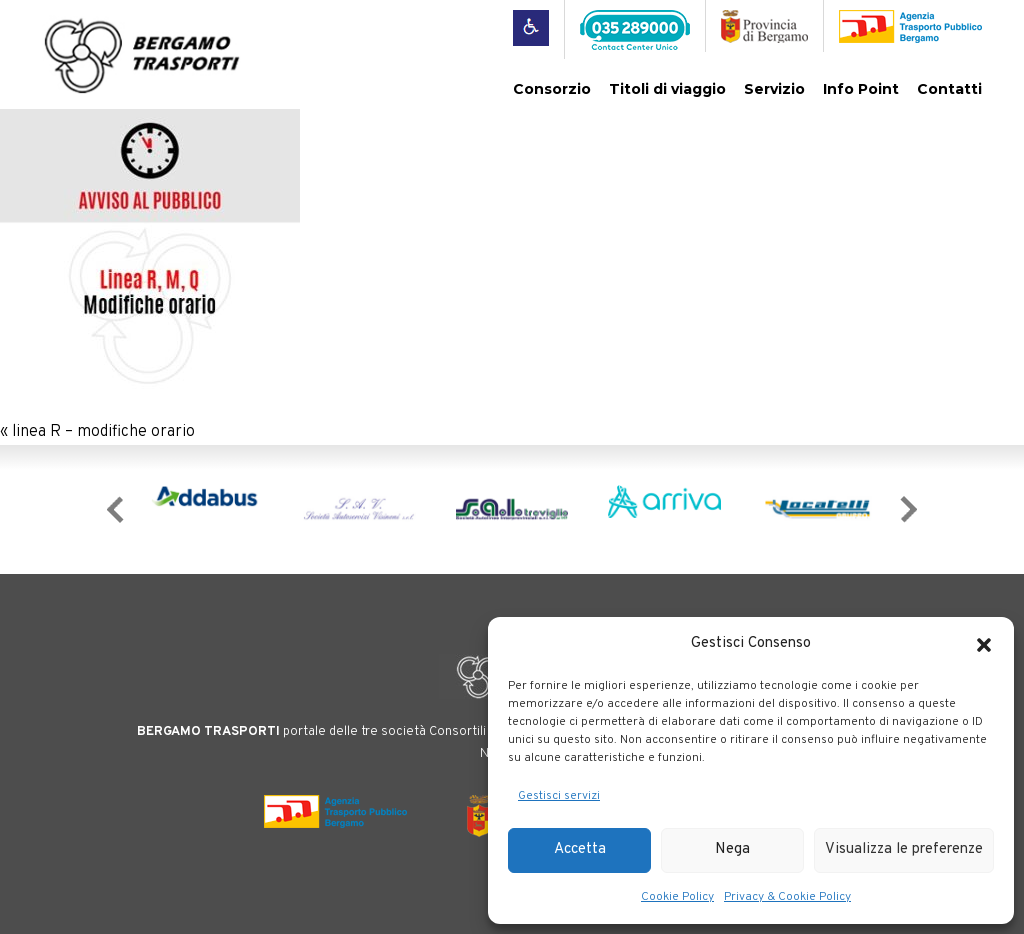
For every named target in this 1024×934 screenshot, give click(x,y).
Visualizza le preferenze (904, 849)
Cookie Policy (677, 897)
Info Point (861, 89)
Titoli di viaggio (667, 89)
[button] (984, 645)
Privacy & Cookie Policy (787, 897)
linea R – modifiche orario (103, 432)
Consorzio (552, 89)
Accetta (580, 849)
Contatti (949, 89)
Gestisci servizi (559, 796)
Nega (732, 849)
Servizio (774, 89)
